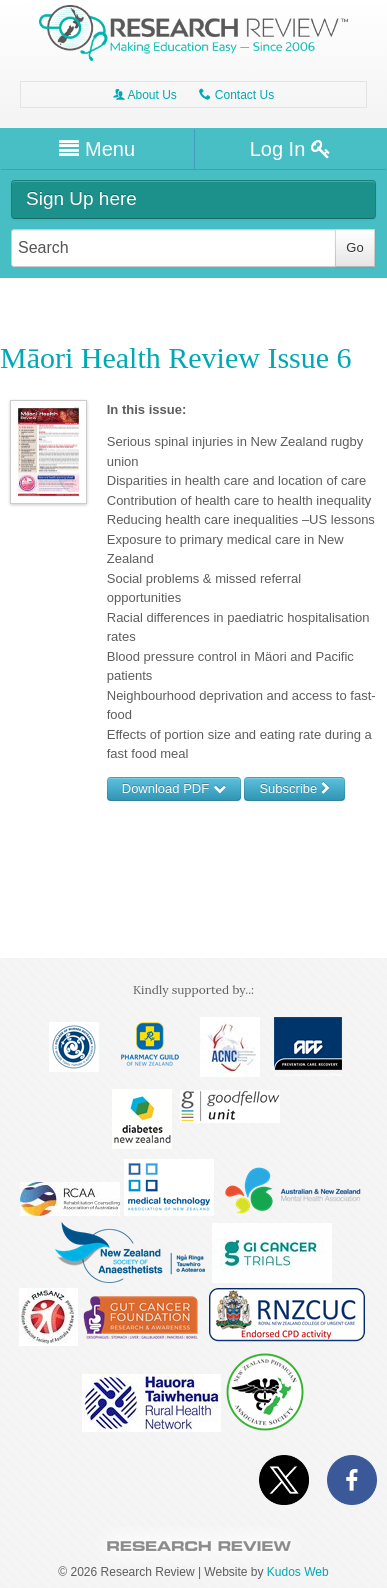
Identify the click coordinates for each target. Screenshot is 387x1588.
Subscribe (294, 788)
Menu (97, 149)
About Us (145, 95)
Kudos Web (298, 1572)
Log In (290, 149)
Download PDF (174, 788)
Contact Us (236, 95)
